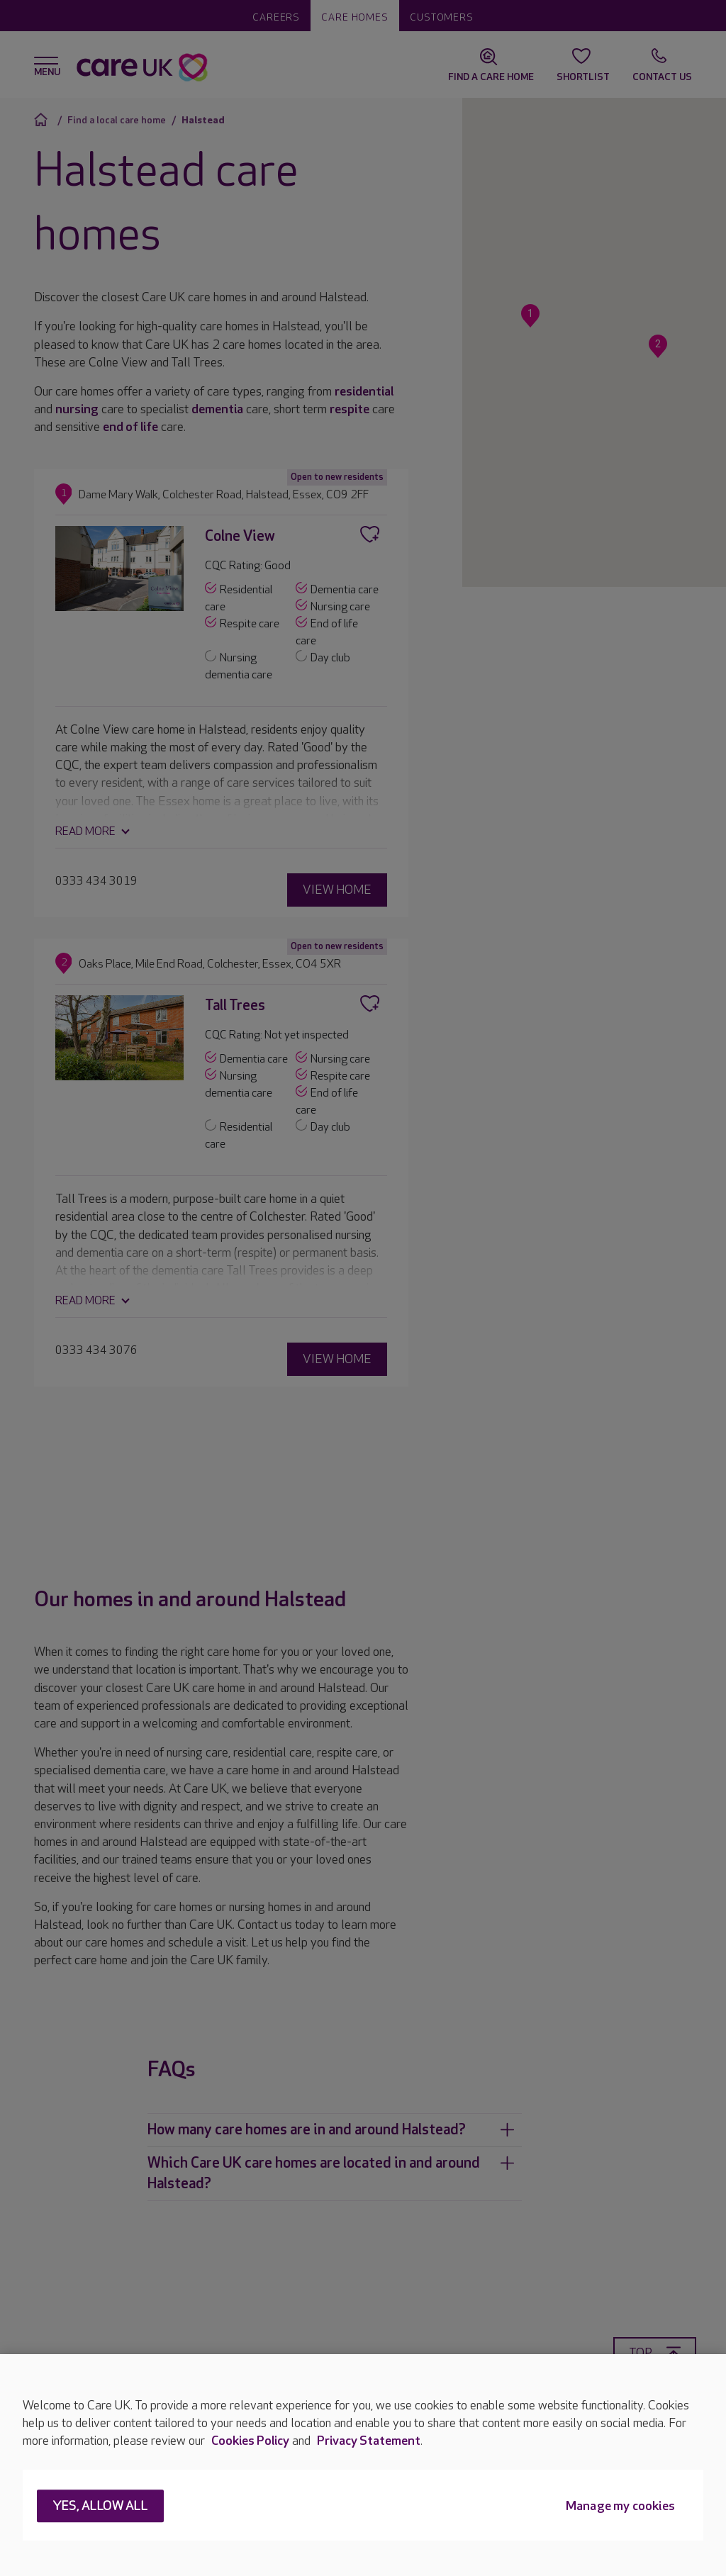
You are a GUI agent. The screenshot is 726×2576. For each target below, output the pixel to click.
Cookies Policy (250, 2441)
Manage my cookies (620, 2506)
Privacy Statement (368, 2441)
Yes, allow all (100, 2506)
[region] (363, 2465)
